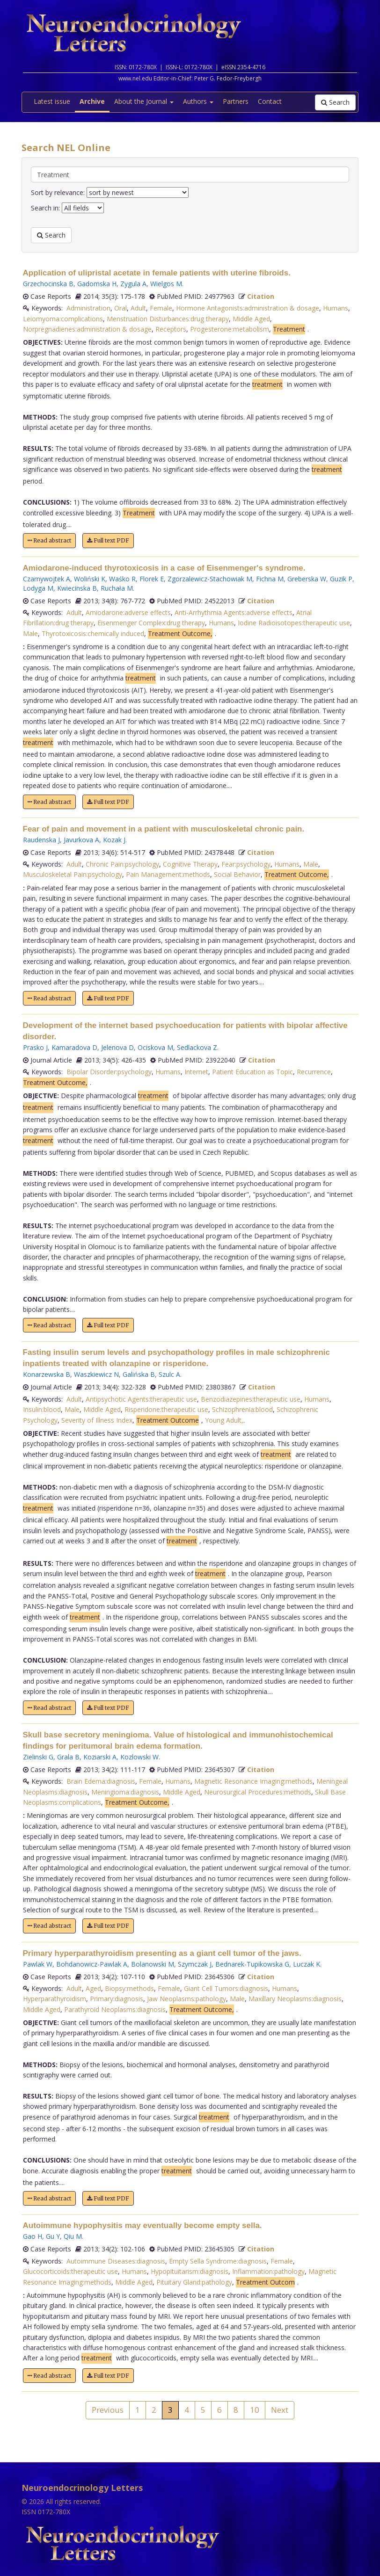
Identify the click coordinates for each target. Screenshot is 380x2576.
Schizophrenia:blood (242, 1409)
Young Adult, (224, 1420)
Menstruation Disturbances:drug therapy (168, 318)
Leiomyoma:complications (63, 318)
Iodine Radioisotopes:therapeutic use (294, 622)
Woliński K (89, 578)
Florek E (151, 578)
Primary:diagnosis (116, 1998)
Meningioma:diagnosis (125, 1791)
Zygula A (133, 283)
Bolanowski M (152, 1964)
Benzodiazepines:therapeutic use (250, 1399)
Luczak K (306, 1964)
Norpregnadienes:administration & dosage (87, 329)
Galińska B (139, 1374)
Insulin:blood (42, 1409)
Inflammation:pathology (268, 2271)
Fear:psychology (245, 864)
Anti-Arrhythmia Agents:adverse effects (233, 612)
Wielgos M (166, 283)
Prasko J (35, 1047)
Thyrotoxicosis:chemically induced (93, 633)
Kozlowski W (139, 1756)
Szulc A (169, 1374)
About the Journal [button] (144, 101)
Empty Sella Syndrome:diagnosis (218, 2261)
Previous (108, 2409)
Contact (270, 101)
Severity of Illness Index (96, 1420)
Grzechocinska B (48, 283)
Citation (260, 296)
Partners (235, 101)
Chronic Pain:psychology (122, 864)
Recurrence (314, 1071)
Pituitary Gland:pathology (194, 2282)
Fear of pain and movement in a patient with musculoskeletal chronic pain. (164, 829)
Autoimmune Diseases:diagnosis (115, 2261)
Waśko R (122, 578)
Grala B (68, 1756)
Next (279, 2409)
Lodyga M (38, 588)
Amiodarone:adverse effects (128, 612)
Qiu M (73, 2236)
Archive (92, 101)
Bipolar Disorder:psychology (109, 1071)
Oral (120, 308)
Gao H (32, 2236)
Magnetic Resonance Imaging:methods (253, 1781)
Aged (93, 1988)
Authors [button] (198, 101)
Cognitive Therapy (190, 864)
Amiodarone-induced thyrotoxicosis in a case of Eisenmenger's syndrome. (164, 568)
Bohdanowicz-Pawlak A (91, 1964)
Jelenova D (117, 1047)
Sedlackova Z (197, 1047)
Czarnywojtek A (46, 578)
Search (335, 102)
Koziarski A (100, 1756)
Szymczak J (195, 1964)
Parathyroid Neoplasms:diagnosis (115, 2009)
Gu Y (53, 2236)
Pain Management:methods (168, 874)
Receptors (170, 329)
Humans (335, 308)
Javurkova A (81, 839)
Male (30, 633)
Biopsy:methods (129, 1988)
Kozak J (114, 839)
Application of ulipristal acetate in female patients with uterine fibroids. (157, 272)
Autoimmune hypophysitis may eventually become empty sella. (142, 2225)
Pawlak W (37, 1964)
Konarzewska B (46, 1374)
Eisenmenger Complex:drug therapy (151, 622)
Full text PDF (108, 540)
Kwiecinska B (77, 588)
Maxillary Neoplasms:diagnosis (295, 1998)
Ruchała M (117, 588)
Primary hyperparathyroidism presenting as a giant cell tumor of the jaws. (162, 1953)
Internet (196, 1071)
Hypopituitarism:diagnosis (189, 2271)
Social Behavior (237, 874)
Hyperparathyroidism (54, 1998)
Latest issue (52, 101)
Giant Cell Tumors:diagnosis (226, 1988)
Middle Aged (251, 318)
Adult (138, 308)
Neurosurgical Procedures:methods (257, 1791)
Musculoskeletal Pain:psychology (72, 874)
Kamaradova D (74, 1047)
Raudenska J (41, 839)
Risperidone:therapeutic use (166, 1409)
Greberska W (306, 578)
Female (161, 308)
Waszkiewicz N (96, 1374)
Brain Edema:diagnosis (100, 1781)
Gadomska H (97, 283)
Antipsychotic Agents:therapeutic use (141, 1399)
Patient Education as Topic (252, 1071)
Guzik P (341, 578)
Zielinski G (38, 1756)
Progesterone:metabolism (229, 329)
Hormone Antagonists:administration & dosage (247, 308)
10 (254, 2409)
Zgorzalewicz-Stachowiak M (210, 578)
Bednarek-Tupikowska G (252, 1964)
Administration (88, 308)
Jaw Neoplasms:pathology (186, 1998)
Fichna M (270, 578)
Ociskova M (155, 1047)
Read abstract (49, 540)
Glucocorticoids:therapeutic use (70, 2271)
